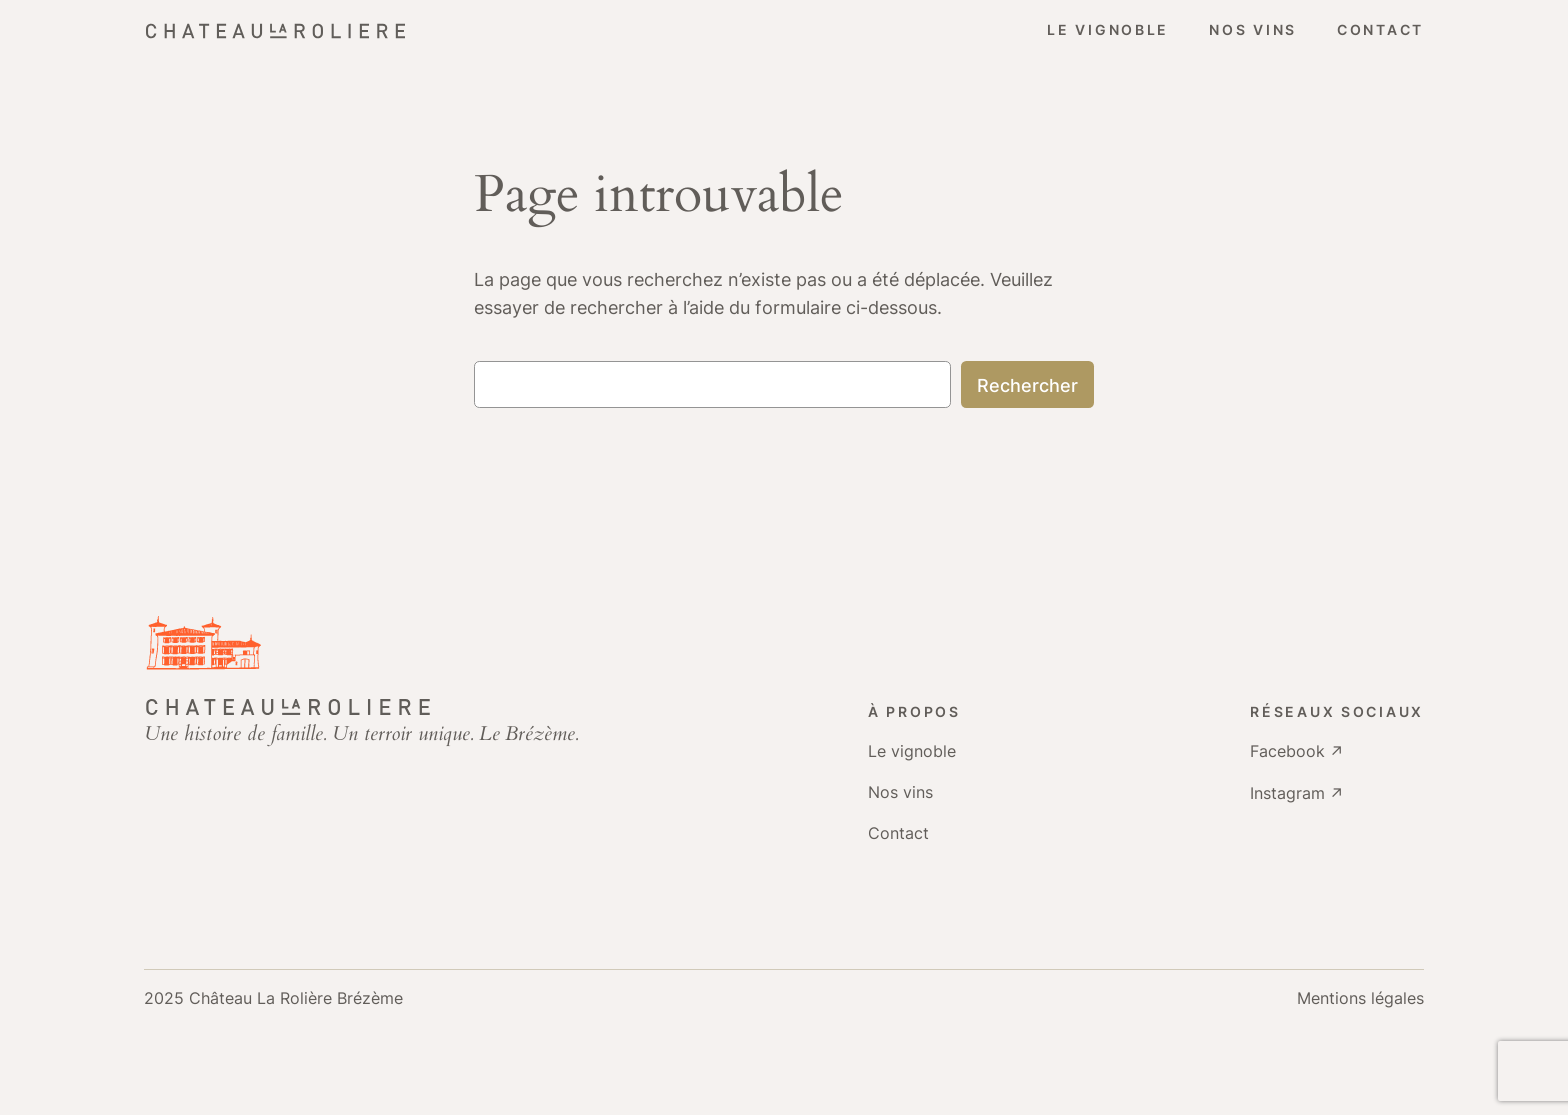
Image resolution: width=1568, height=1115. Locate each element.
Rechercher (1027, 385)
